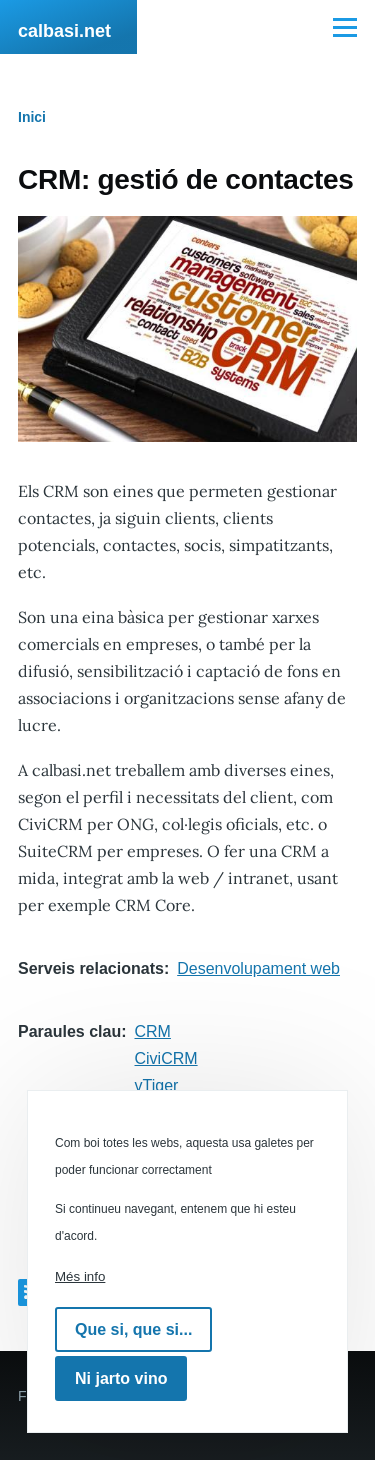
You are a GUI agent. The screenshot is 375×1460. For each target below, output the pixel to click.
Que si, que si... (133, 1329)
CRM (153, 1031)
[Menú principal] (345, 27)
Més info (80, 1276)
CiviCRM (166, 1058)
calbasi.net (64, 31)
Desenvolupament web (258, 968)
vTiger (157, 1085)
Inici (32, 117)
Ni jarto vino (121, 1378)
